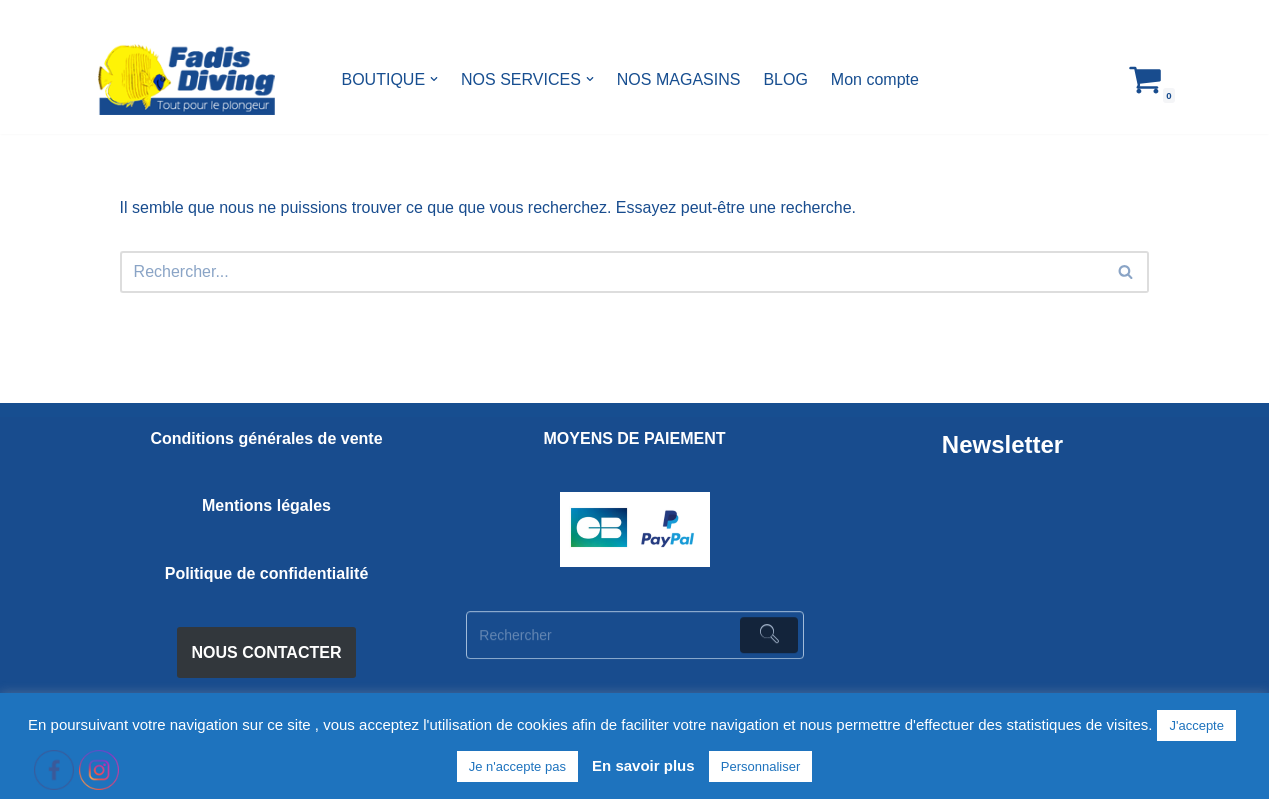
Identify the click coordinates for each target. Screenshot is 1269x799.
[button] (434, 79)
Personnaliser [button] (761, 766)
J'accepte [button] (1196, 725)
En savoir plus (643, 765)
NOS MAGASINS (679, 79)
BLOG (785, 79)
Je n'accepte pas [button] (517, 766)
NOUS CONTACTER (267, 652)
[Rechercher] (612, 272)
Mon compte (875, 79)
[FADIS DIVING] (186, 79)
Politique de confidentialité (267, 573)
